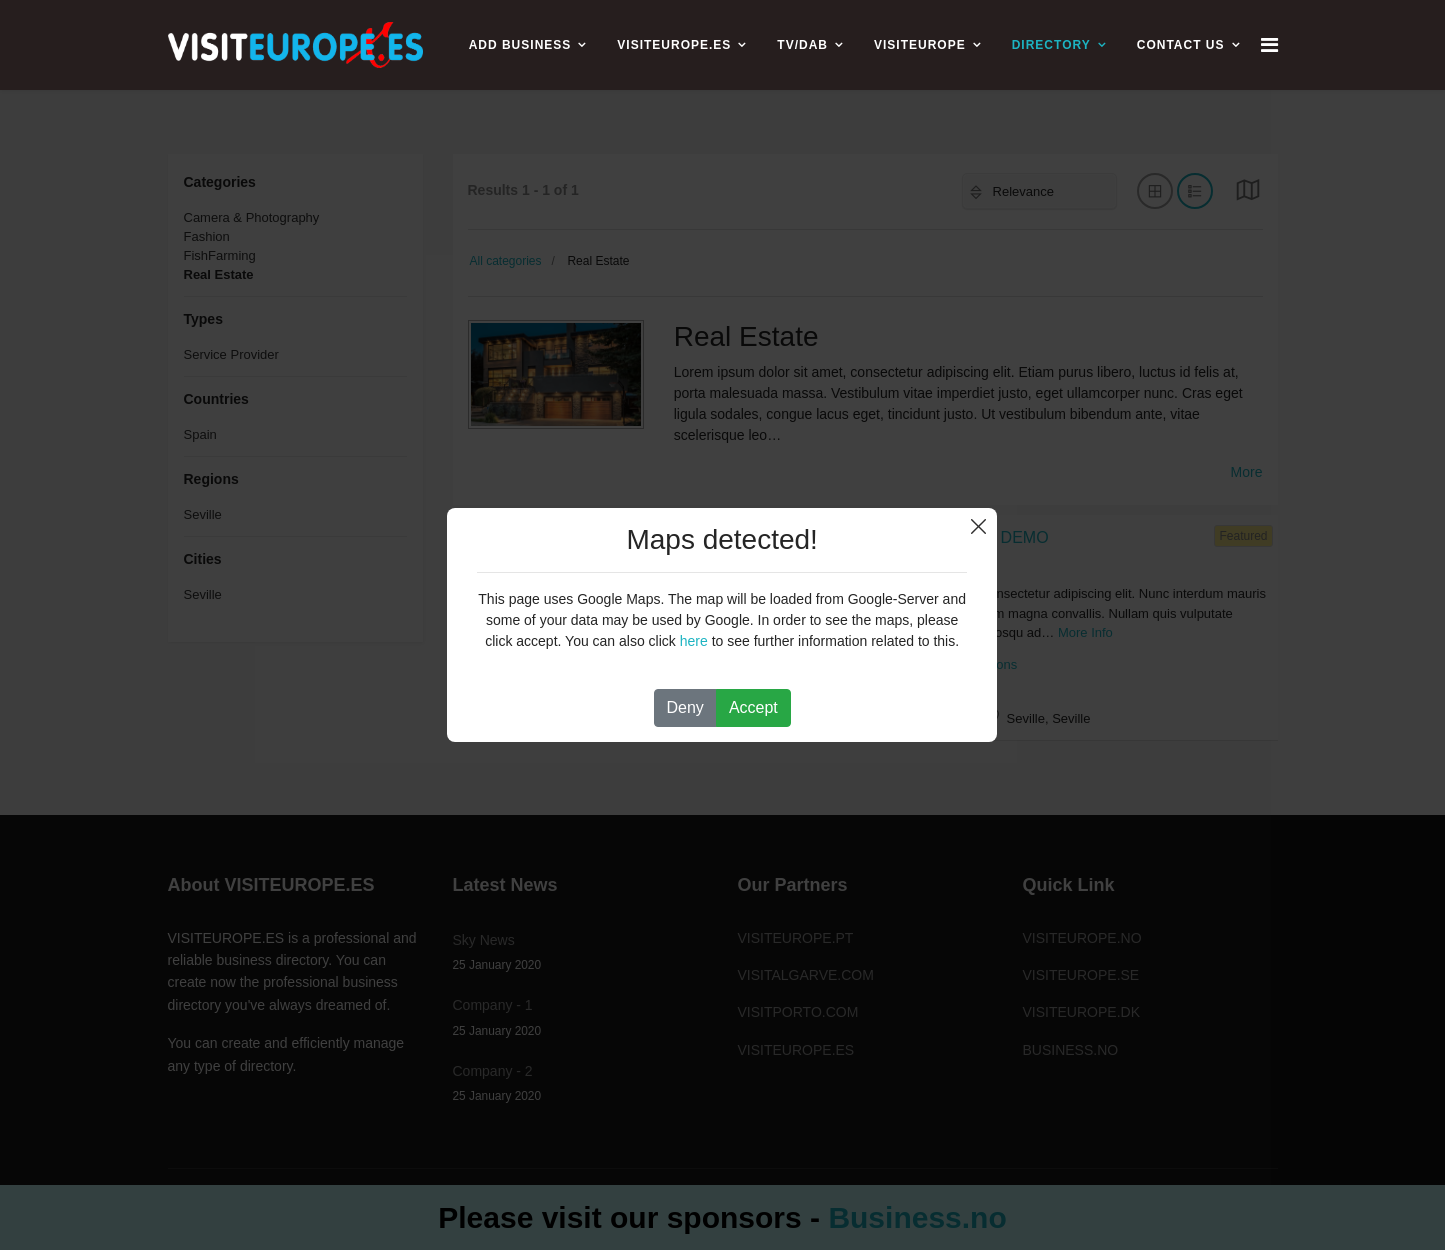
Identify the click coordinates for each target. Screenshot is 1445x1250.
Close (978, 526)
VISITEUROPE (920, 45)
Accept (753, 707)
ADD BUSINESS (520, 45)
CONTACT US (1181, 45)
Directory (1051, 45)
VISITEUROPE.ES (674, 45)
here (694, 641)
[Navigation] (1269, 45)
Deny (685, 707)
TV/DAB (802, 45)
